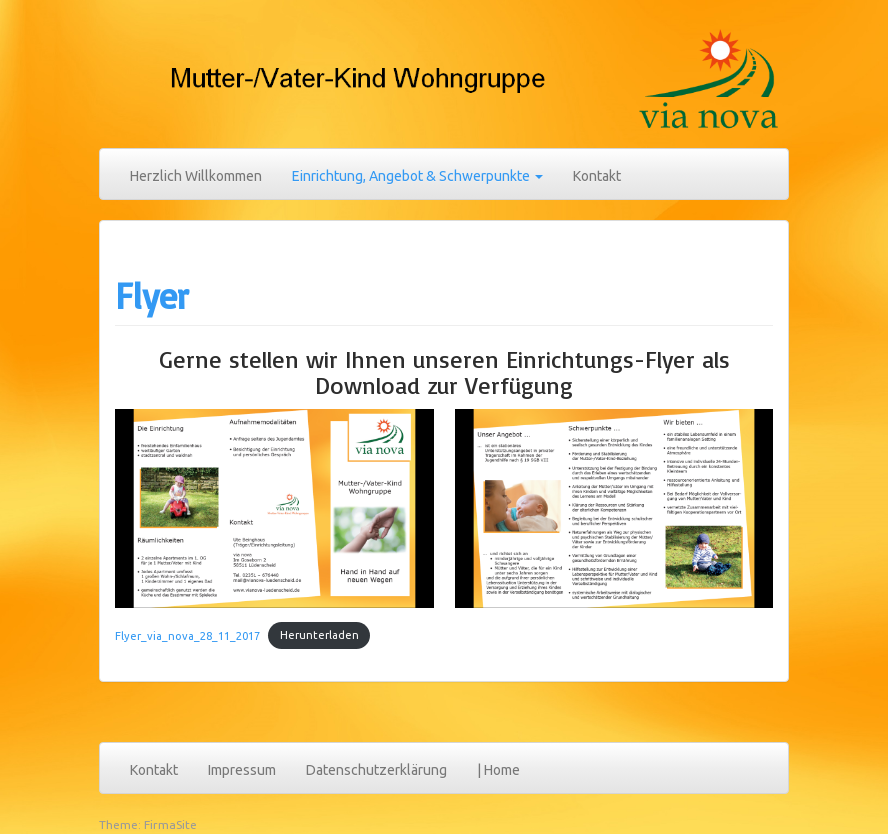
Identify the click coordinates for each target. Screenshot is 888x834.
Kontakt (597, 176)
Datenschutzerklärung (376, 770)
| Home (498, 770)
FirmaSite (170, 824)
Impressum (242, 770)
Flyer (152, 295)
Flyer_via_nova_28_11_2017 (187, 635)
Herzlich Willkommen (196, 176)
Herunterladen (319, 635)
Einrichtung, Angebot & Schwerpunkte (417, 176)
